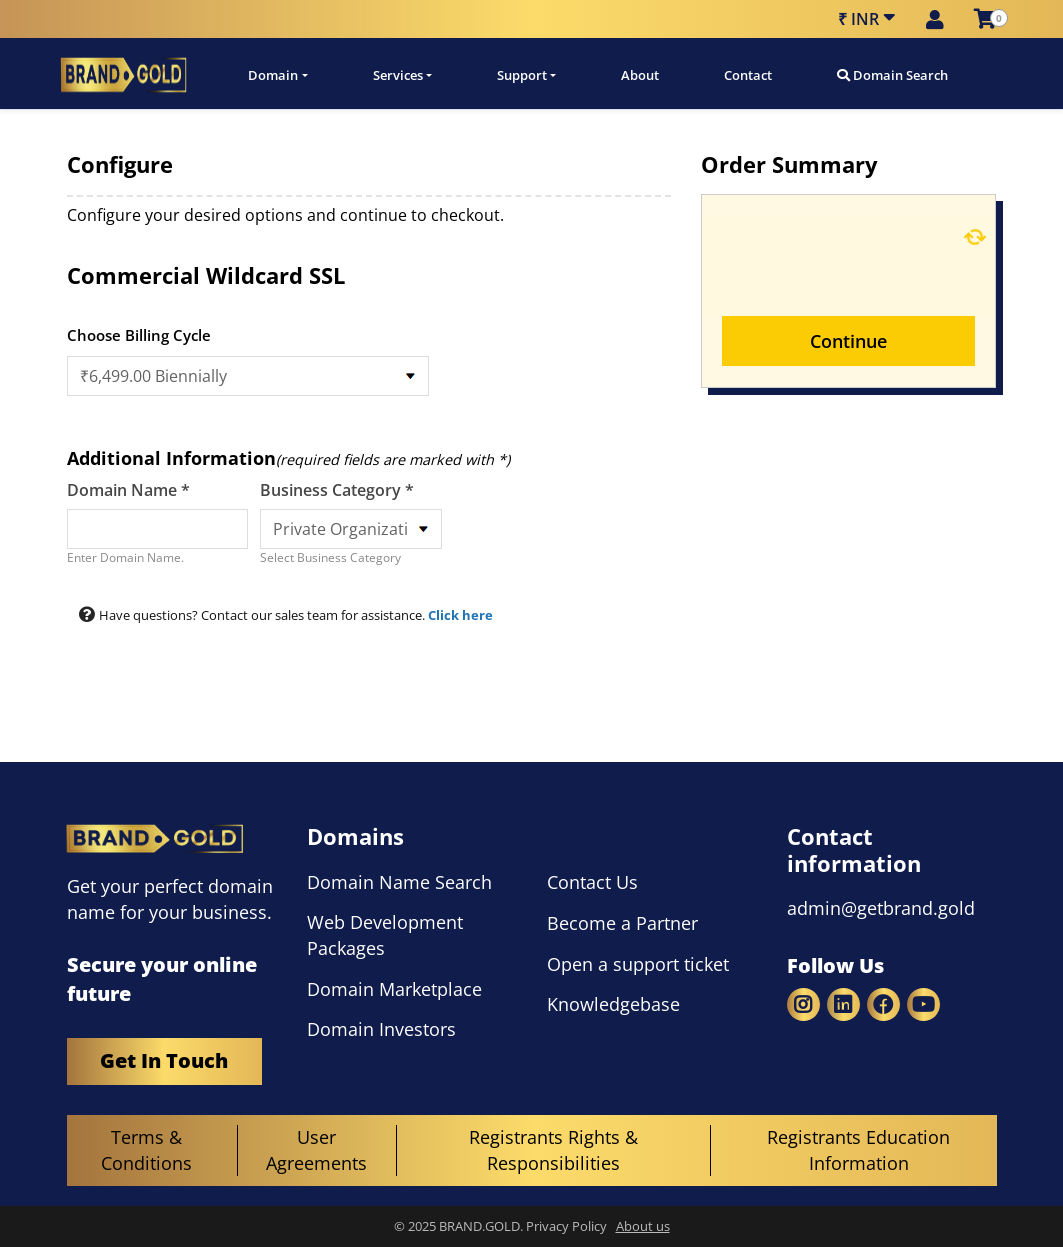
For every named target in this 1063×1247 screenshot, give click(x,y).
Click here (460, 615)
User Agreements (316, 1150)
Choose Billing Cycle (139, 335)
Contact (748, 75)
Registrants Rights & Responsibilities (553, 1150)
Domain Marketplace (394, 989)
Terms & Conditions (146, 1150)
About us (643, 1227)
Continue (848, 341)
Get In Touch (164, 1061)
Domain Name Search (399, 882)
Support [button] (522, 75)
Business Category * (337, 490)
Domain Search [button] (892, 75)
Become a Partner (622, 923)
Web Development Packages (385, 935)
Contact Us (592, 882)
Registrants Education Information (858, 1150)
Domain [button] (273, 75)
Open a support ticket (638, 964)
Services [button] (398, 75)
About (640, 75)
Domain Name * (128, 490)
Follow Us (835, 965)
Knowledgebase (613, 1004)
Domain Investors (381, 1029)
